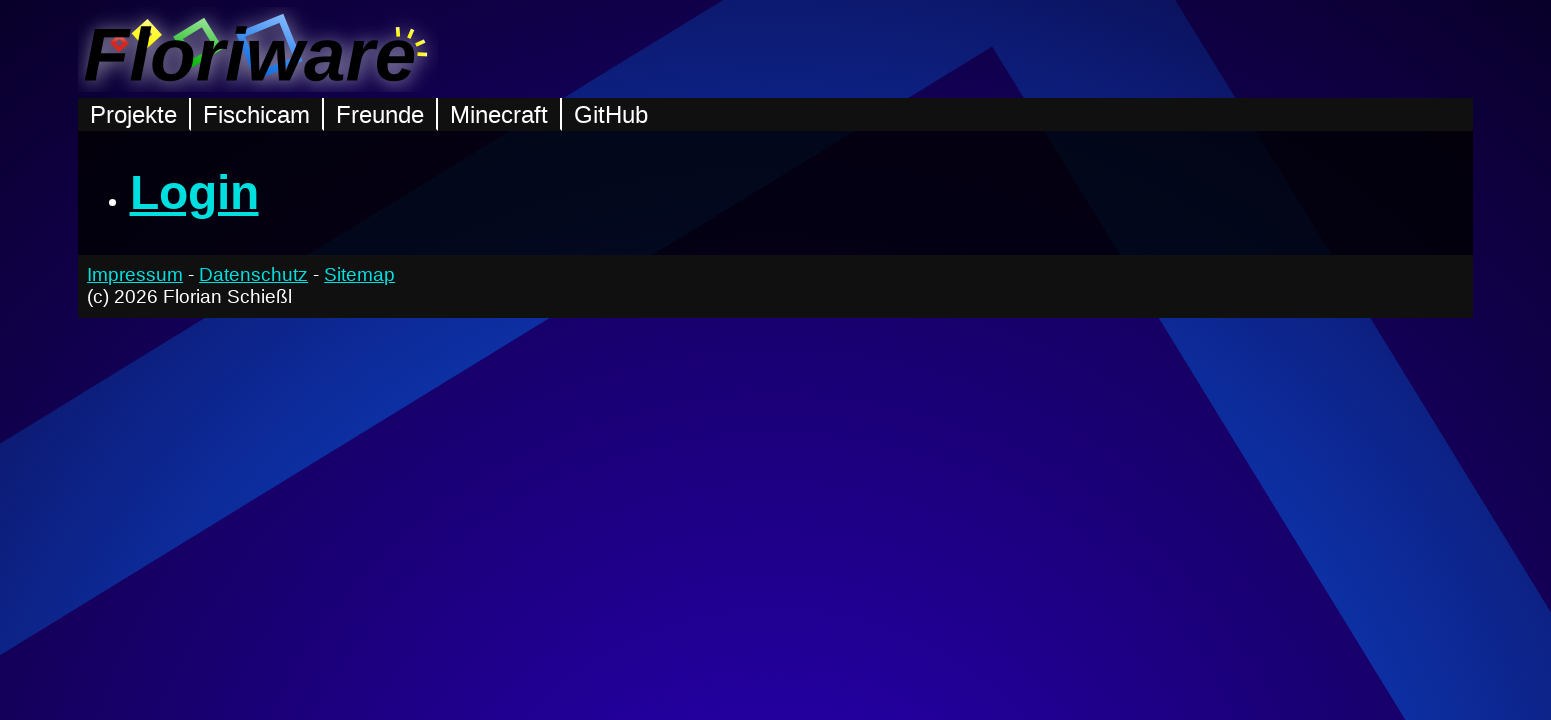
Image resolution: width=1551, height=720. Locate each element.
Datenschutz (253, 274)
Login (194, 192)
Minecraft (499, 114)
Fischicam (256, 114)
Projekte (133, 114)
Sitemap (359, 274)
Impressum (135, 274)
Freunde (380, 114)
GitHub (611, 114)
